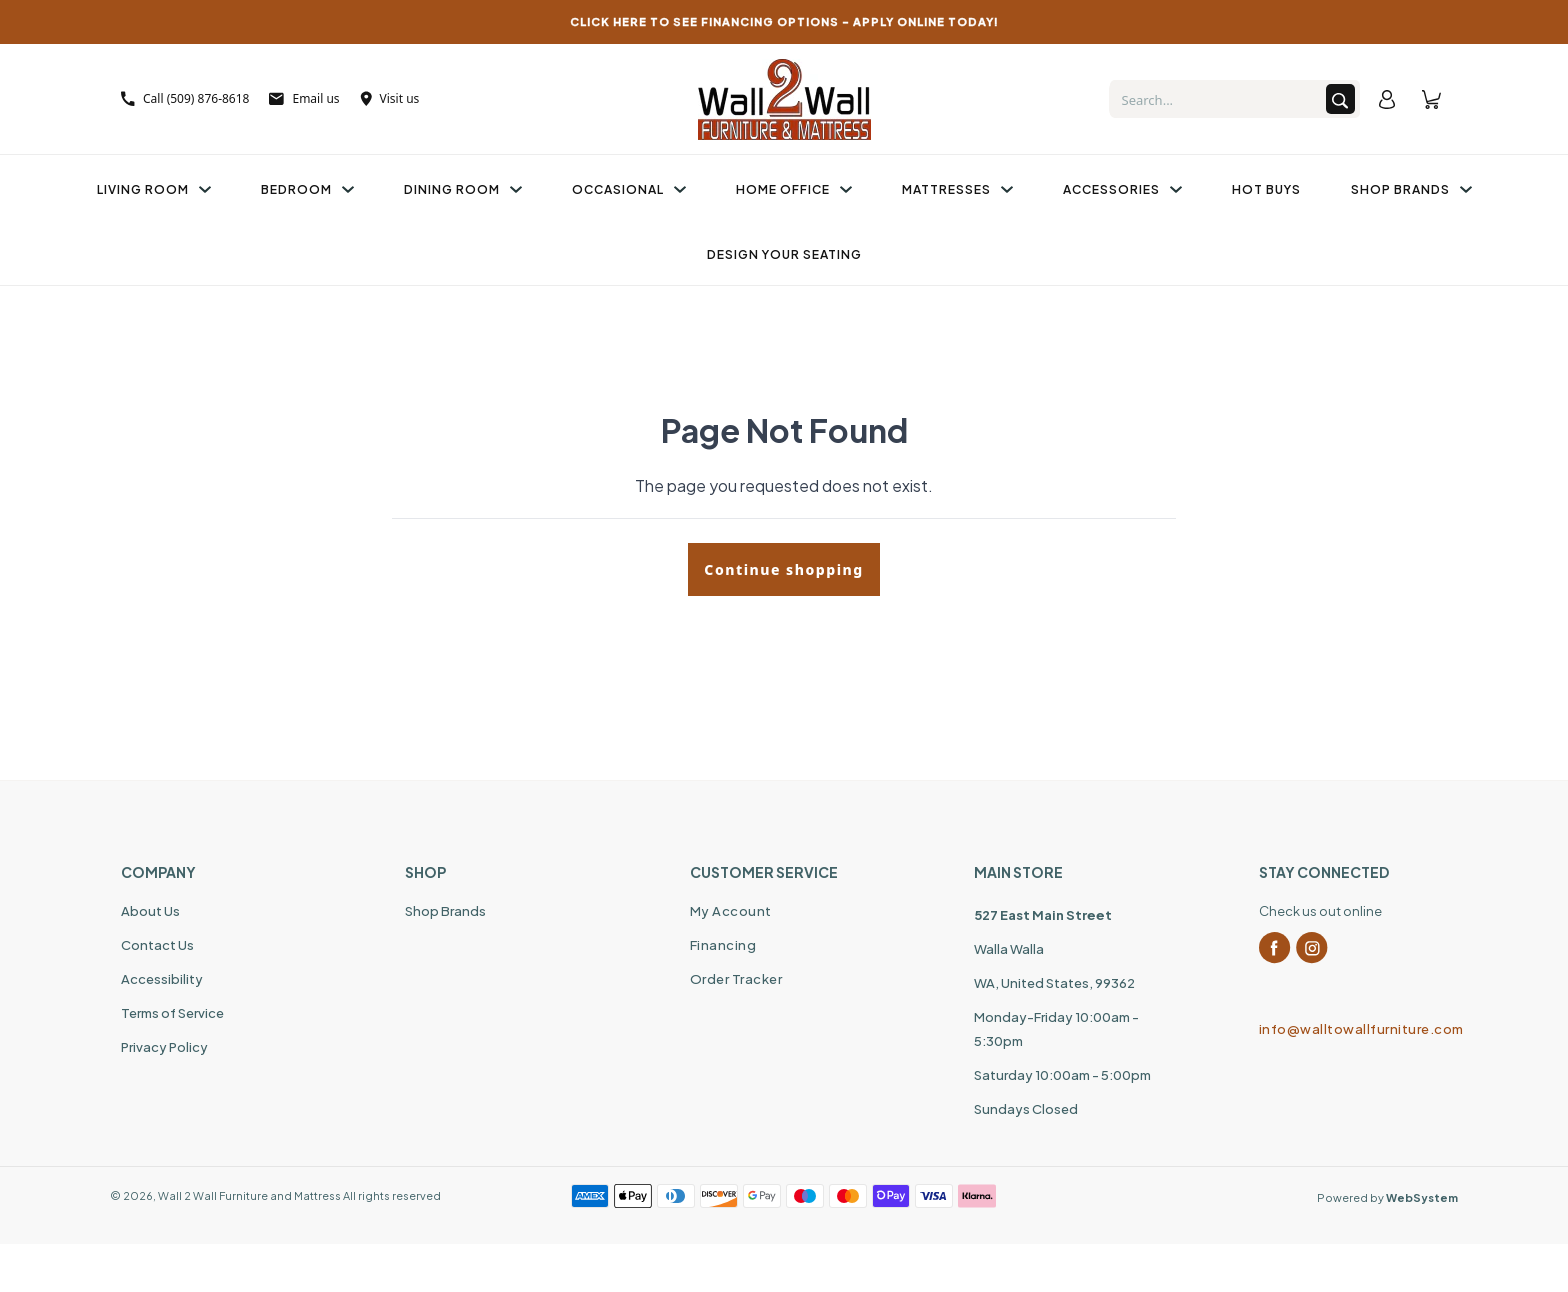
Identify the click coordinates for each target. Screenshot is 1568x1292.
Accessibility (162, 979)
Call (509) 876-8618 (185, 98)
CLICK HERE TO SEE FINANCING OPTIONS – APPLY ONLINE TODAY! (784, 21)
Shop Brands (1411, 189)
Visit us (390, 98)
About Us (150, 911)
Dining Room (463, 189)
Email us (304, 98)
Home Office (794, 189)
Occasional (629, 189)
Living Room (154, 189)
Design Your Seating (784, 254)
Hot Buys (1266, 189)
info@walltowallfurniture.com (1353, 1029)
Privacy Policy (164, 1047)
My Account (731, 911)
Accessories (1122, 189)
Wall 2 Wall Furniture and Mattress (249, 1195)
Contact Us (157, 945)
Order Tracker (736, 979)
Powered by (1387, 1197)
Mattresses (957, 189)
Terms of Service (172, 1013)
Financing (723, 945)
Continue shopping (783, 569)
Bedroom (307, 189)
